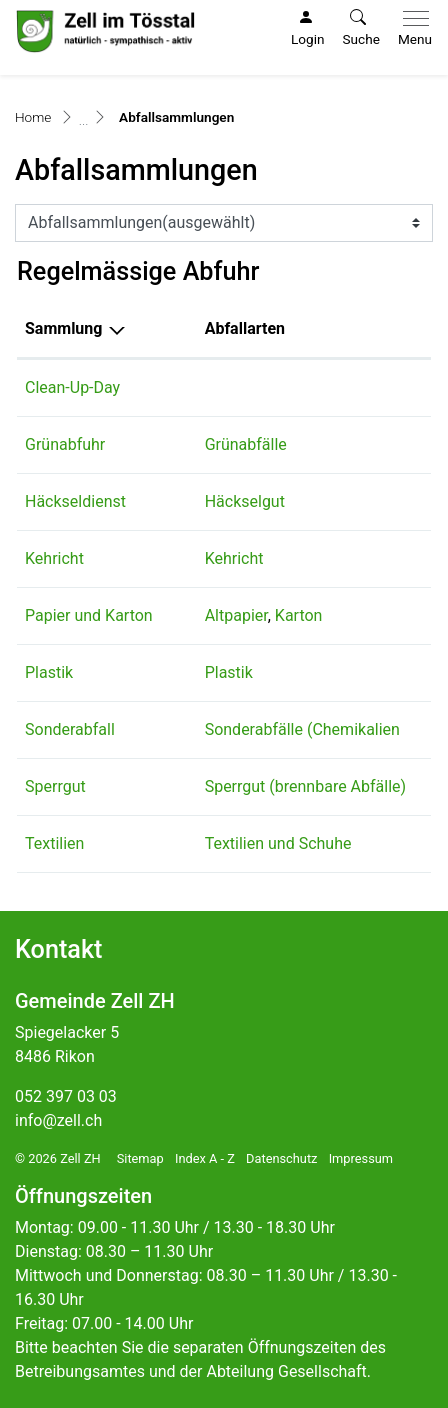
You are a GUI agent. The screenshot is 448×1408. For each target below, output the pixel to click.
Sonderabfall (70, 729)
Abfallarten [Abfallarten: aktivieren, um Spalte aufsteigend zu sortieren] (245, 328)
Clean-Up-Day (72, 387)
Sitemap (140, 1158)
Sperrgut (55, 786)
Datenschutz (281, 1158)
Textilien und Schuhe (278, 843)
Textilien (54, 843)
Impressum (361, 1158)
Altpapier (236, 615)
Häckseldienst (75, 501)
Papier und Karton (89, 615)
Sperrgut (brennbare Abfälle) (306, 786)
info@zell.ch (58, 1120)
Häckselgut (245, 501)
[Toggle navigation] (411, 29)
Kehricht (54, 558)
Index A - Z (205, 1158)
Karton (299, 615)
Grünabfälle (246, 444)
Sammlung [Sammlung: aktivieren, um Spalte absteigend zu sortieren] (63, 328)
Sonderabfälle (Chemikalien (302, 729)
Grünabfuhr (65, 444)
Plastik (49, 672)
